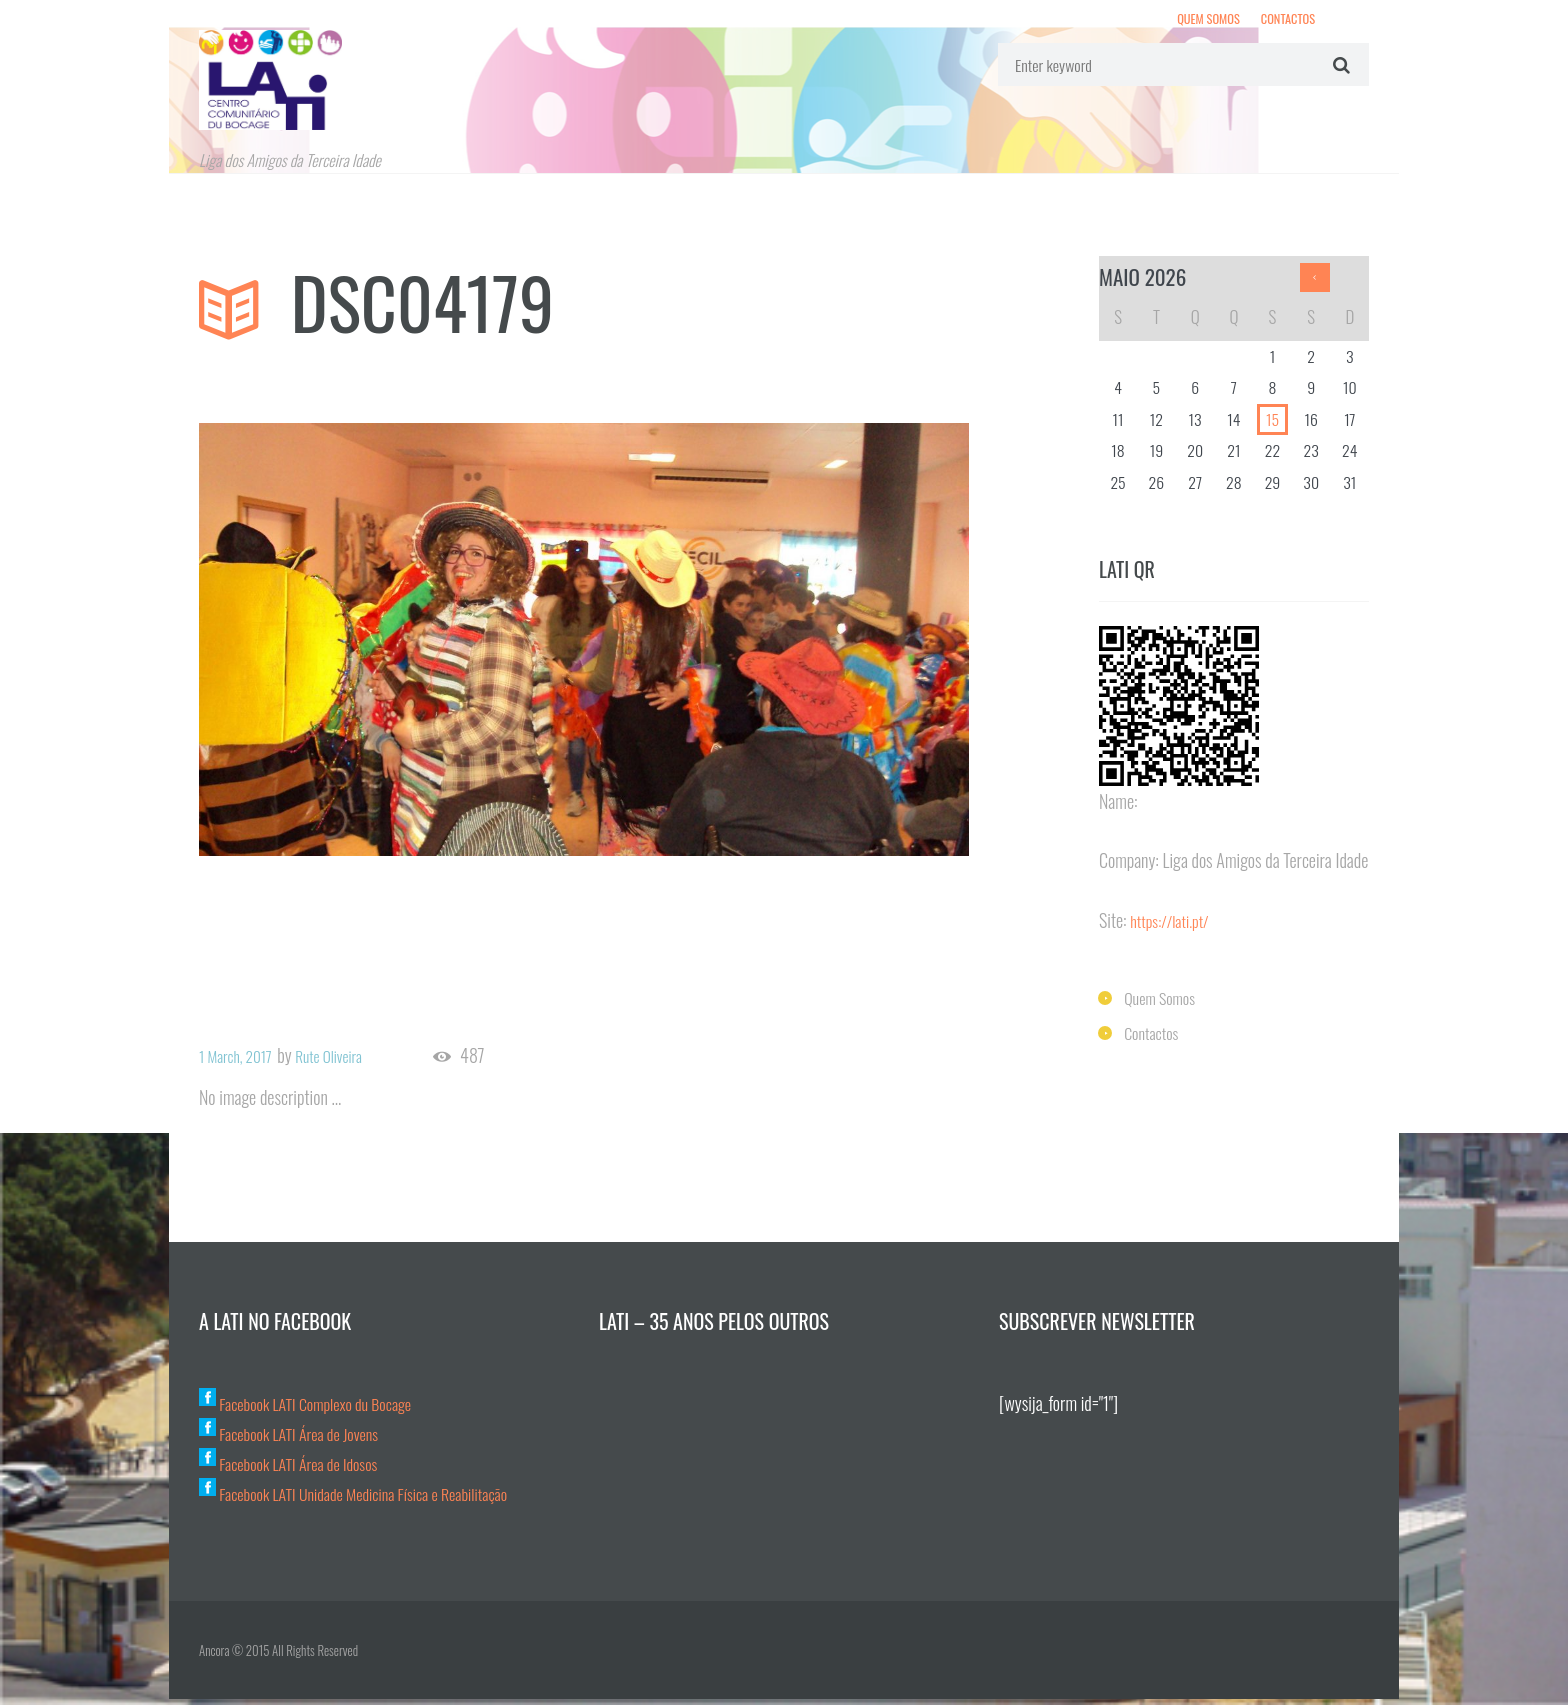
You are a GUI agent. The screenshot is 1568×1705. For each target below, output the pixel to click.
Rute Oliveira (348, 1062)
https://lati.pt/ (1174, 928)
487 (498, 1062)
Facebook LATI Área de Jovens (299, 1439)
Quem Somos (1197, 21)
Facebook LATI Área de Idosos (298, 1469)
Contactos (1284, 21)
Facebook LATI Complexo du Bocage (318, 1409)
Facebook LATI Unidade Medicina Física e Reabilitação (372, 1499)
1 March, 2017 (242, 1062)
